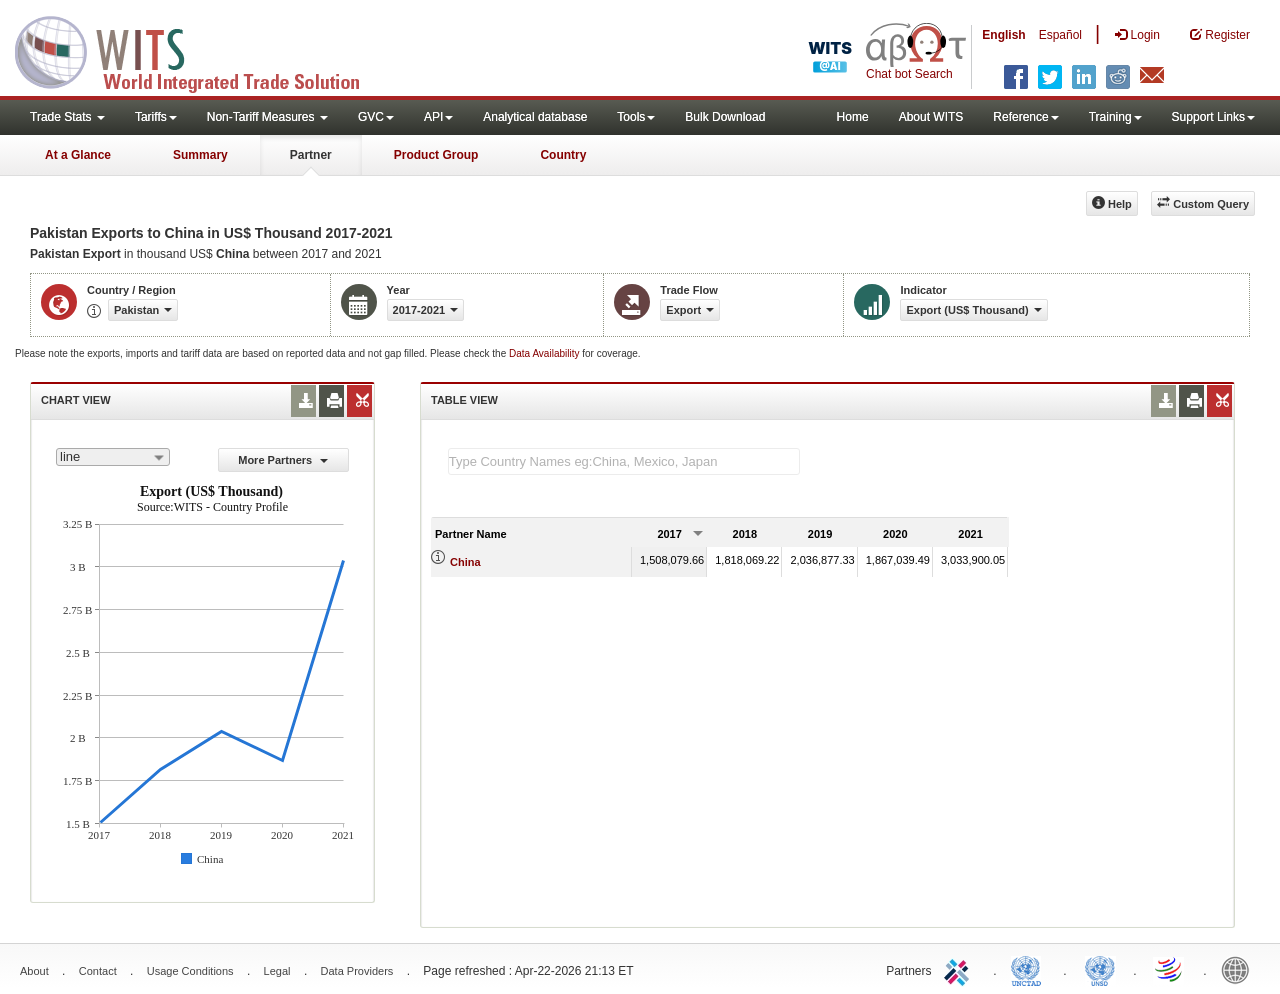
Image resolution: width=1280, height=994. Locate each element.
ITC (960, 969)
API (438, 117)
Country (563, 155)
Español (1060, 35)
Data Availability (545, 353)
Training (1115, 117)
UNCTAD (1030, 969)
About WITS (931, 117)
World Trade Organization (1170, 969)
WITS (200, 50)
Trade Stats (67, 117)
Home (853, 117)
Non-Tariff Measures (267, 117)
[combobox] (113, 457)
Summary (200, 155)
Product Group (436, 155)
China (465, 562)
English (1003, 35)
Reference (1025, 117)
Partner (311, 155)
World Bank (1240, 969)
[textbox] (624, 461)
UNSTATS (1100, 969)
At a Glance (78, 155)
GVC (376, 117)
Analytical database (535, 117)
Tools (636, 117)
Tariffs (156, 117)
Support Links (1213, 117)
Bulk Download (725, 117)
